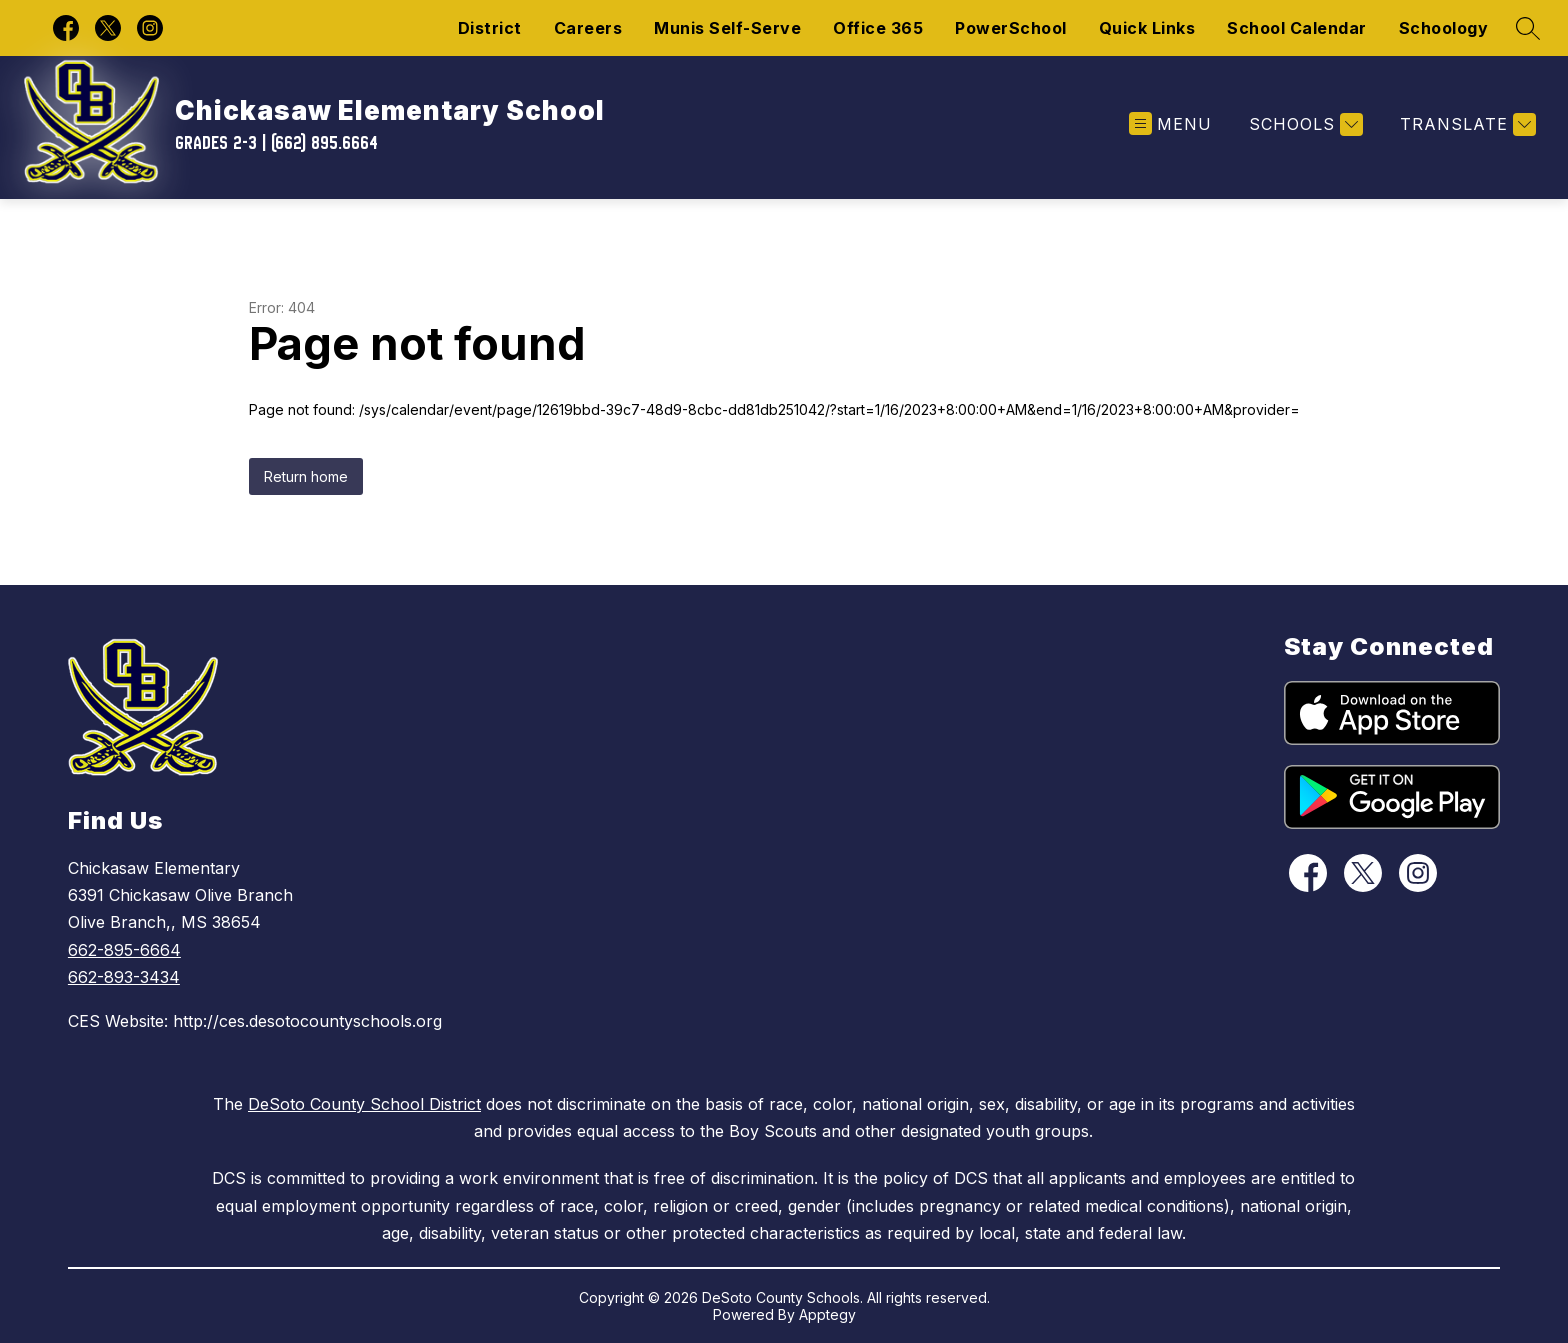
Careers (588, 28)
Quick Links (1147, 28)
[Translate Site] (1465, 124)
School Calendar (1297, 28)
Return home (306, 476)
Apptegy (827, 1314)
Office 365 (878, 28)
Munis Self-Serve (727, 28)
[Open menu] (1170, 124)
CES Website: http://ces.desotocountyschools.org (255, 1021)
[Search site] (1528, 28)
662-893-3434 (124, 977)
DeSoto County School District (364, 1104)
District (490, 28)
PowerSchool (1011, 28)
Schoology (1444, 28)
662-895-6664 (124, 950)
